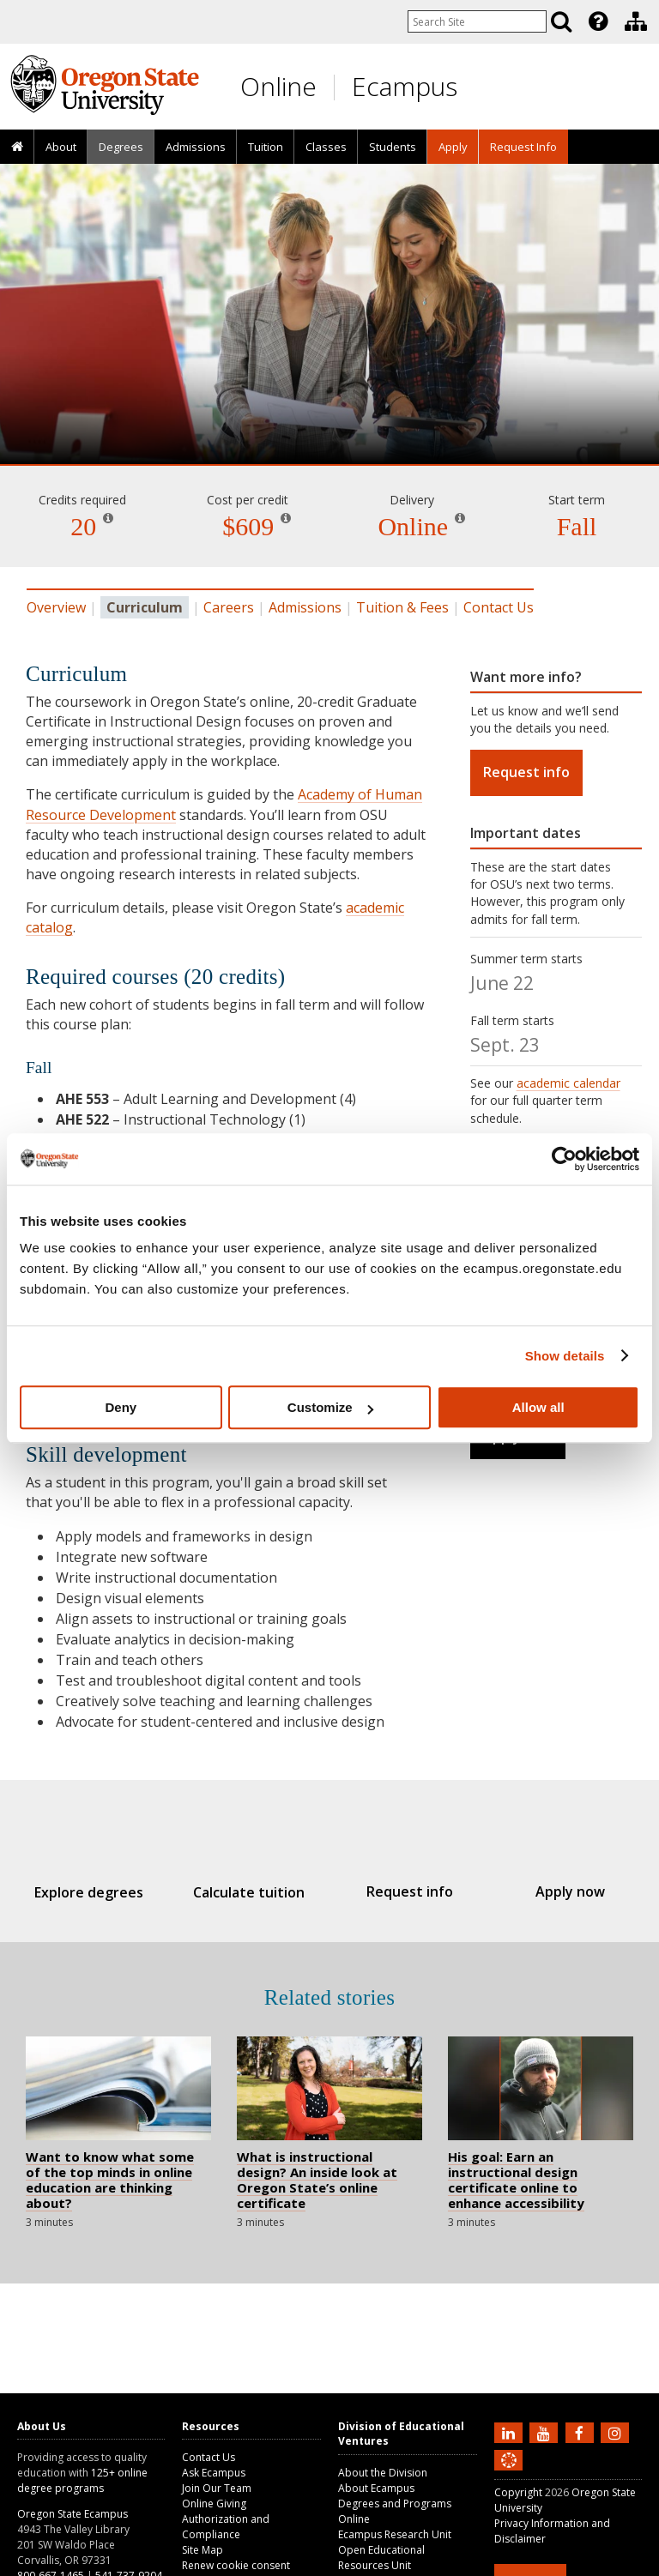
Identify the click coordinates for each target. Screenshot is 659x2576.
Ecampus (404, 86)
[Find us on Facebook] (581, 2432)
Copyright (518, 2492)
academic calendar (568, 1083)
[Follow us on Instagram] (617, 2432)
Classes (326, 146)
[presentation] (597, 21)
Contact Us (498, 607)
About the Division (382, 2472)
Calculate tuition (255, 1892)
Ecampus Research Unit (394, 2534)
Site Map (202, 2550)
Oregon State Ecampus (72, 2514)
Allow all (538, 1407)
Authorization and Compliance (225, 2527)
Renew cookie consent (236, 2565)
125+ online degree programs (82, 2480)
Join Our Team (216, 2488)
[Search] (561, 21)
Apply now (552, 1891)
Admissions (196, 146)
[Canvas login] (509, 2474)
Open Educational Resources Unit (381, 2558)
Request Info (523, 146)
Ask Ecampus (213, 2472)
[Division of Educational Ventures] (636, 21)
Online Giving (214, 2503)
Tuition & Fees (402, 607)
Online (278, 86)
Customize (330, 1407)
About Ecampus (376, 2488)
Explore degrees (106, 1892)
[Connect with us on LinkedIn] (510, 2432)
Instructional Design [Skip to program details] (329, 415)
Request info (526, 772)
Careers (228, 607)
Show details (565, 1355)
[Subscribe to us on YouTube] (545, 2432)
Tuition (265, 146)
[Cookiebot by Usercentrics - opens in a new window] (564, 1159)
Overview (56, 607)
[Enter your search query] (477, 21)
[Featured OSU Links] (598, 21)
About (60, 146)
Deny (120, 1407)
